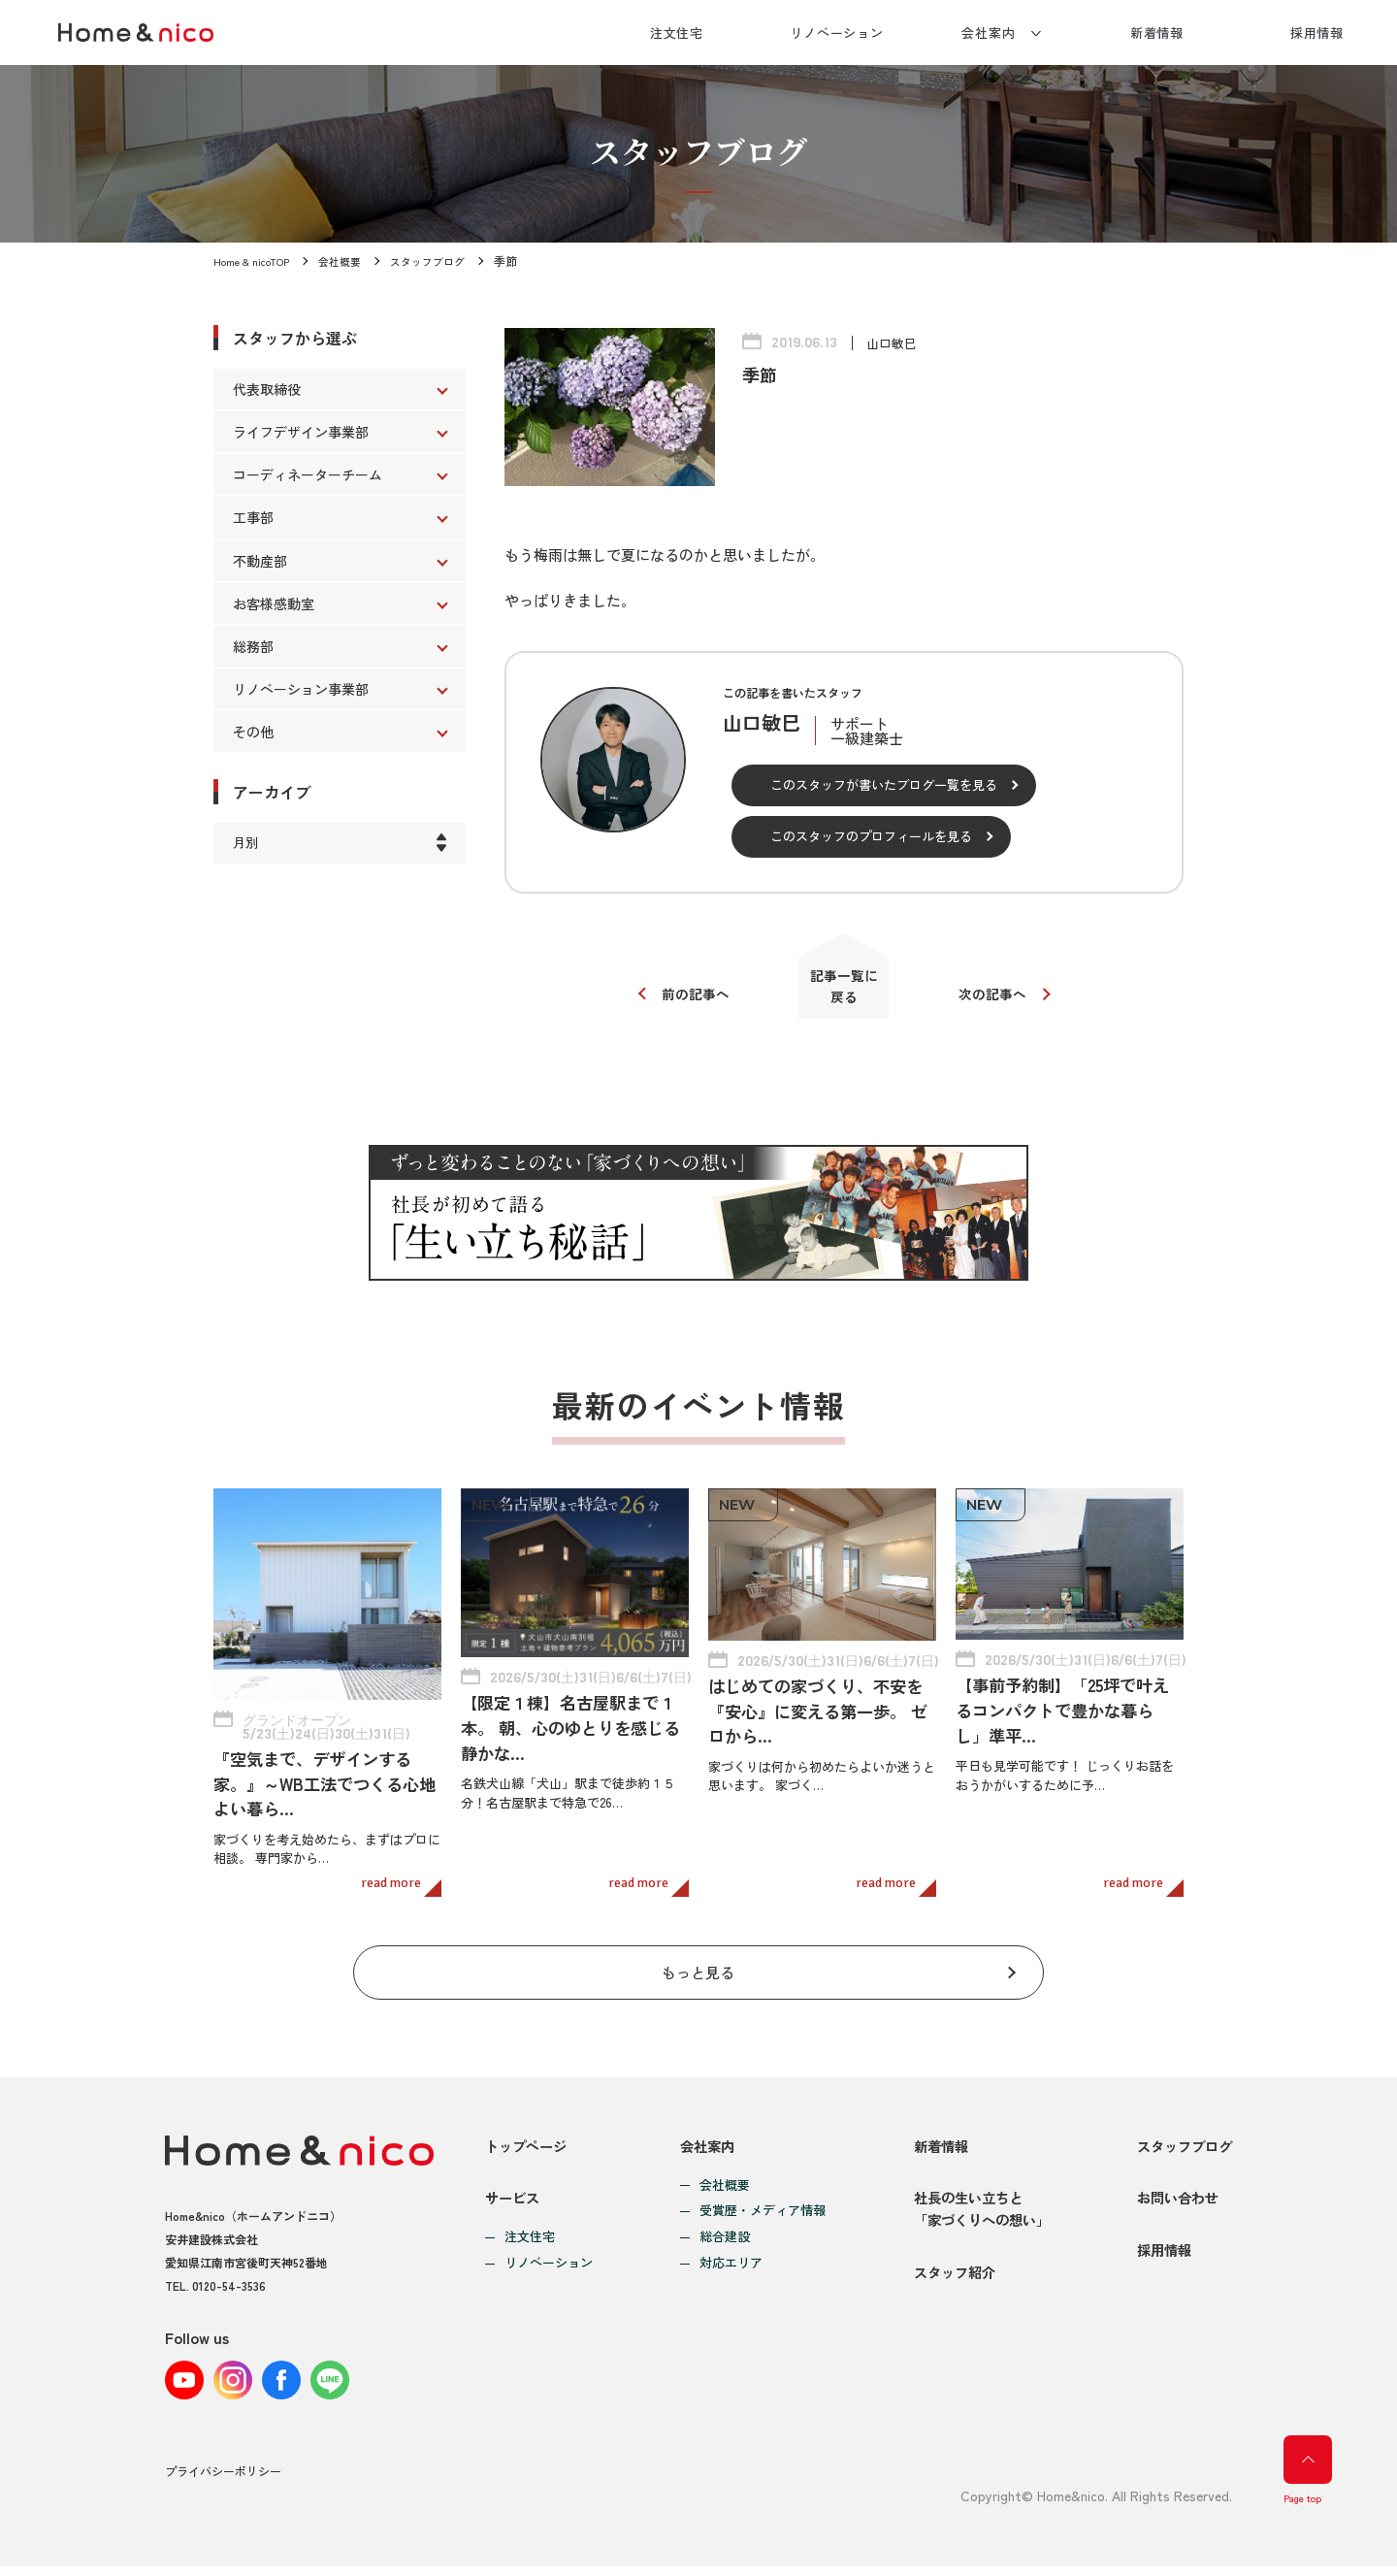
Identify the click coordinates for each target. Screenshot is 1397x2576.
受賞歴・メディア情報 (758, 2202)
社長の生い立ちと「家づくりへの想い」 (975, 2217)
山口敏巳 (893, 342)
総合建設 (720, 2228)
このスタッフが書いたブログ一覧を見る (883, 784)
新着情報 (1157, 32)
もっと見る (699, 1956)
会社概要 (351, 260)
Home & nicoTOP (256, 260)
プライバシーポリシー (223, 2483)
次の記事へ (1001, 1002)
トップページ (528, 2136)
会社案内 (988, 32)
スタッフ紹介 (946, 2299)
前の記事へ (686, 1002)
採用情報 (1317, 32)
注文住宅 (677, 32)
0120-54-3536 (229, 2275)
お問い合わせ (1174, 2206)
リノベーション (837, 32)
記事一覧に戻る (844, 994)
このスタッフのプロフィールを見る (871, 836)
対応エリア (726, 2254)
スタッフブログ (444, 260)
